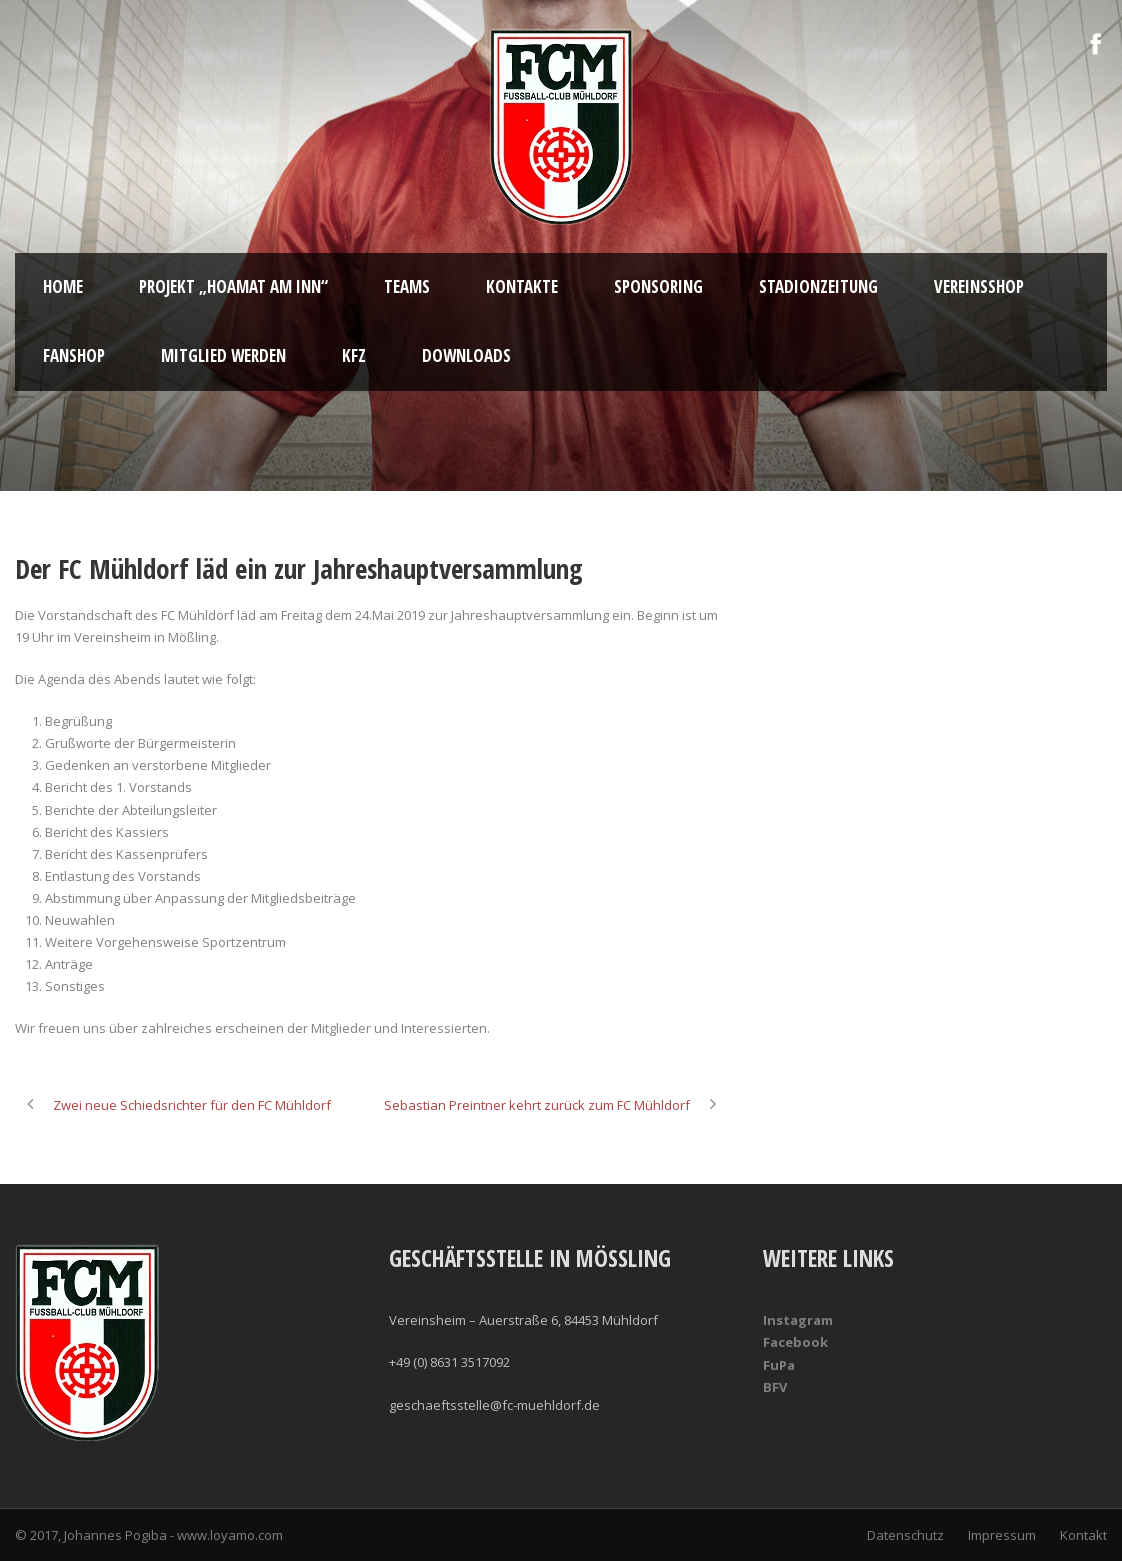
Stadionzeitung (818, 286)
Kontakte (522, 286)
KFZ (354, 355)
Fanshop (74, 355)
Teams (407, 286)
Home (63, 286)
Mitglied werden (223, 355)
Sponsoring (658, 286)
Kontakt (1083, 1535)
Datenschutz (905, 1535)
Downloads (466, 355)
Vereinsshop (979, 286)
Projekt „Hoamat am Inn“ (233, 286)
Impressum (1002, 1535)
